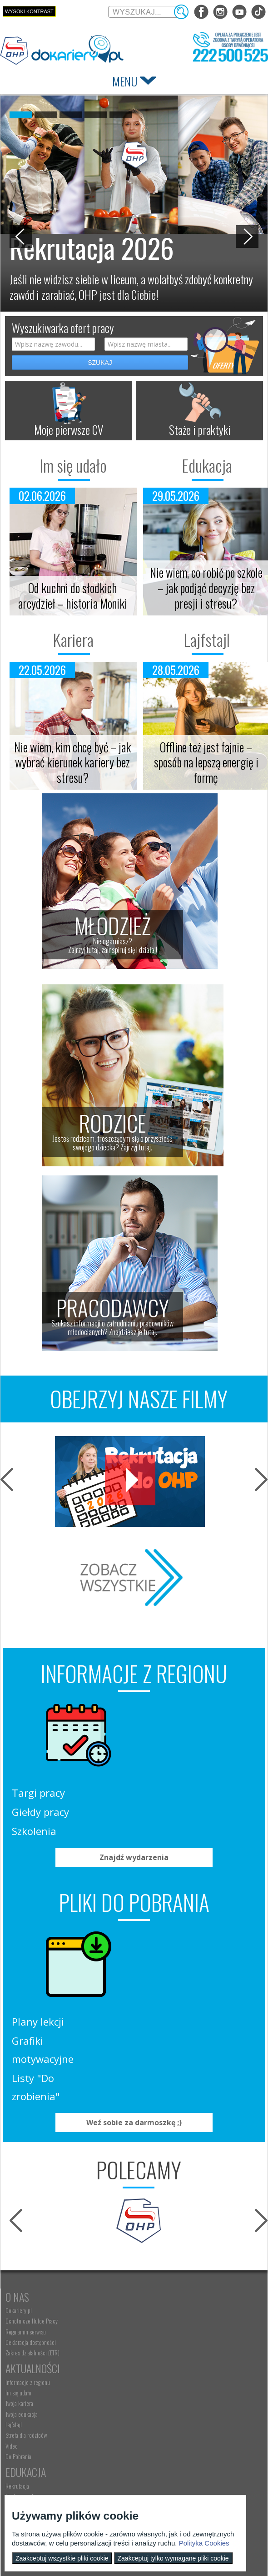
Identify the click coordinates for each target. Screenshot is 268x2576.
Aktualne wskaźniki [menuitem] (153, 2329)
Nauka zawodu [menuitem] (20, 2277)
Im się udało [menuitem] (146, 2173)
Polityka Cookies (204, 2543)
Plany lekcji (160, 1874)
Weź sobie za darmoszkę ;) (134, 1975)
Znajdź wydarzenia (134, 1787)
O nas (17, 2149)
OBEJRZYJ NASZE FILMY (139, 1398)
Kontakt (23, 2463)
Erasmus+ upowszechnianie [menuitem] (34, 2298)
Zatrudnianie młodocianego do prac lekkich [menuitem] (180, 2415)
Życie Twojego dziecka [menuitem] (29, 2404)
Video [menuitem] (139, 2226)
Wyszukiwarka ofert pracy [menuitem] (160, 2266)
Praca (146, 2252)
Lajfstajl (201, 639)
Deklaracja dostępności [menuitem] (30, 2194)
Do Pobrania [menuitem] (146, 2237)
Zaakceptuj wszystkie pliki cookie (62, 2558)
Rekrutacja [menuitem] (17, 2266)
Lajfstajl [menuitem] (141, 2205)
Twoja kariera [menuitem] (146, 2183)
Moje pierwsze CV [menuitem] (152, 2298)
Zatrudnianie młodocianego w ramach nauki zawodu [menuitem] (188, 2394)
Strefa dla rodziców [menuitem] (153, 2215)
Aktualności (160, 2149)
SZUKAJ (100, 362)
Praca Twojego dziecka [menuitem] (29, 2394)
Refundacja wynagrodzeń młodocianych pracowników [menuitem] (190, 2404)
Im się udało (67, 465)
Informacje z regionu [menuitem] (155, 2163)
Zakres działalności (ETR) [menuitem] (32, 2205)
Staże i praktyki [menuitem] (149, 2436)
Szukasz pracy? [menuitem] (149, 2277)
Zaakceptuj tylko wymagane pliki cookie (173, 2558)
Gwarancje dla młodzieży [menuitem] (159, 2309)
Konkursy (154, 2463)
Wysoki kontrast (29, 11)
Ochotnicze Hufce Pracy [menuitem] (31, 2173)
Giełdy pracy (162, 1735)
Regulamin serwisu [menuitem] (25, 2183)
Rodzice (22, 2369)
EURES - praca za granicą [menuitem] (159, 2319)
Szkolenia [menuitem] (15, 2287)
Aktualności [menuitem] (145, 2383)
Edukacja (200, 465)
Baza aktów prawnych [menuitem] (156, 2446)
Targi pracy (160, 1716)
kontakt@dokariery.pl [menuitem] (29, 2486)
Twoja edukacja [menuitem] (149, 2194)
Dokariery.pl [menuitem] (18, 2163)
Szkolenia (156, 1754)
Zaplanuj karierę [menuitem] (150, 2287)
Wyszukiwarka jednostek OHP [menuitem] (37, 2476)
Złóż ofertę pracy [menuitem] (151, 2425)
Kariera (67, 639)
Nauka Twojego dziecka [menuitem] (30, 2383)
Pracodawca (160, 2369)
